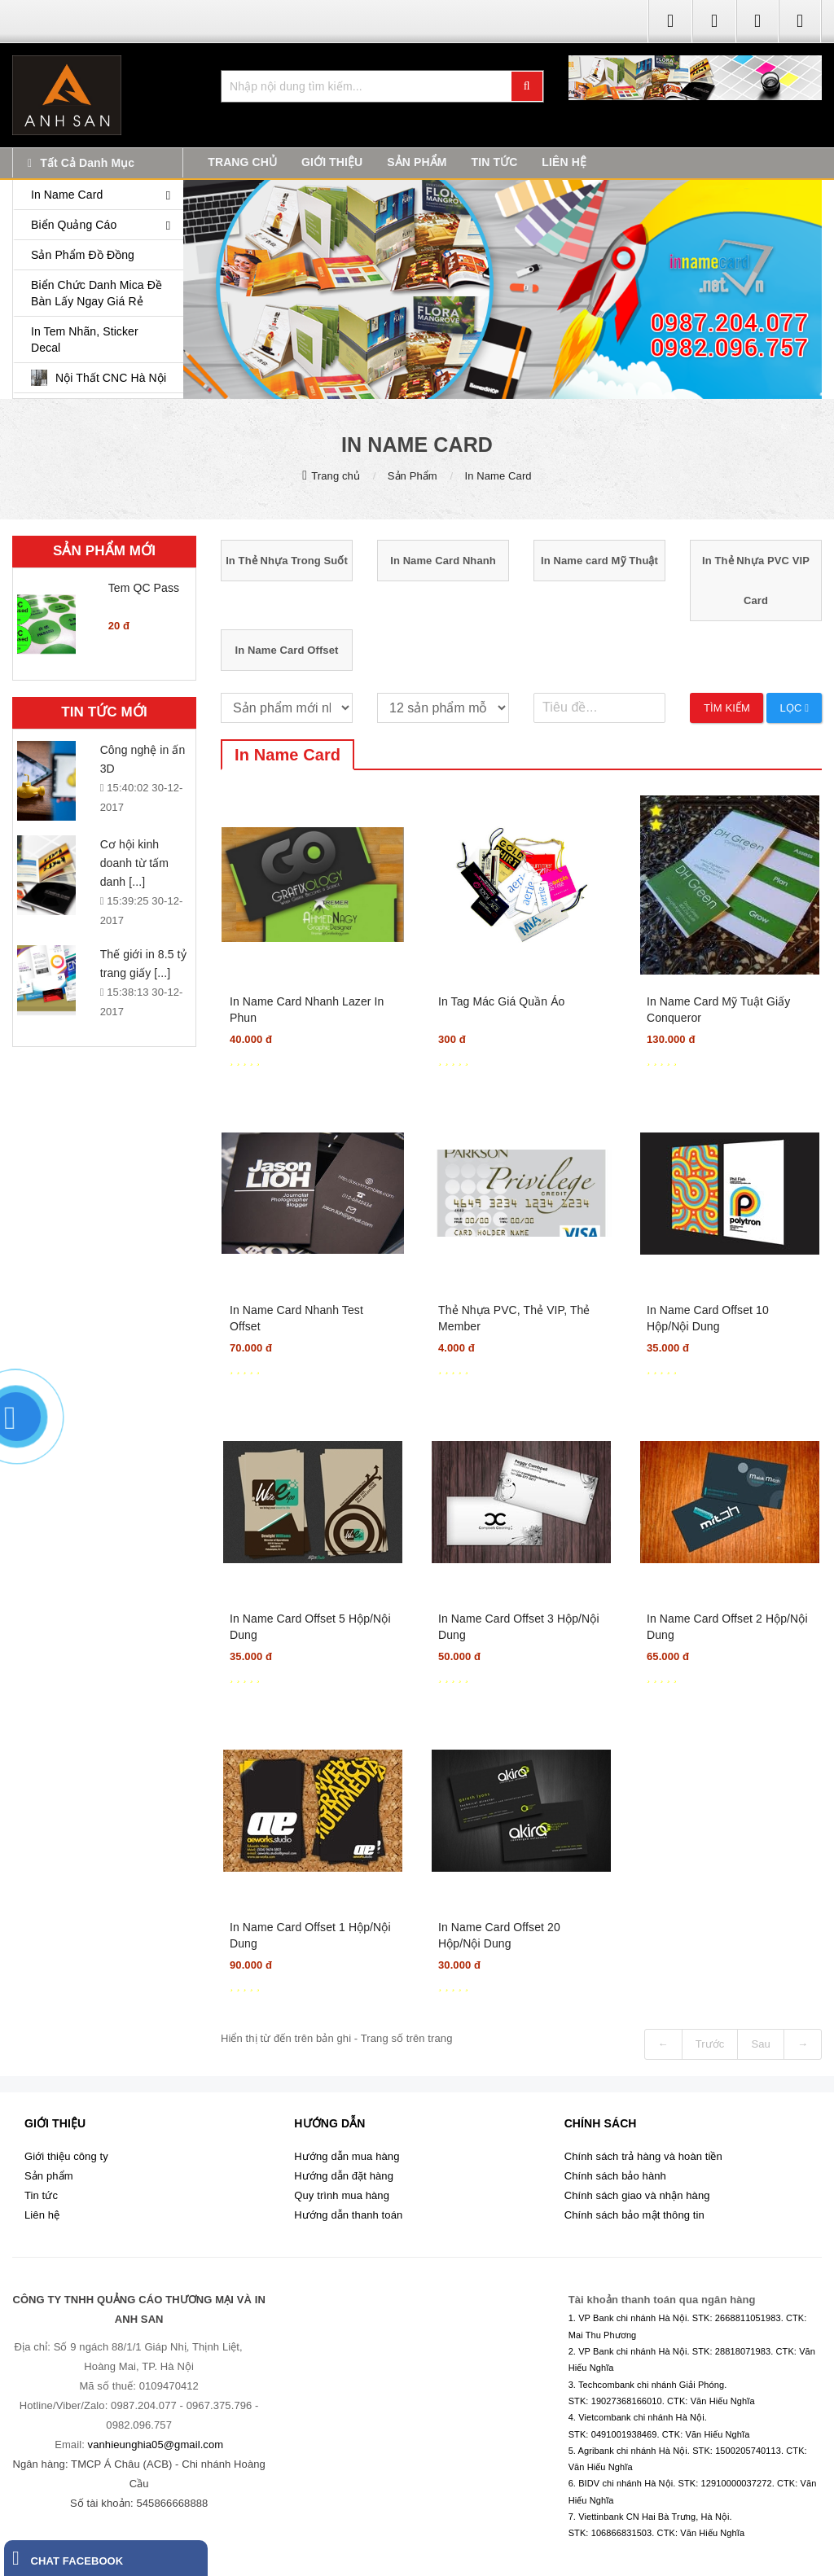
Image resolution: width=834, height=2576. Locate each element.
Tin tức (41, 2195)
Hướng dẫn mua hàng (346, 2156)
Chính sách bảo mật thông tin (634, 2215)
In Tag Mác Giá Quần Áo (501, 1001)
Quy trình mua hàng (341, 2195)
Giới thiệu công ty (66, 2156)
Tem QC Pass (143, 587)
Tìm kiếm (727, 708)
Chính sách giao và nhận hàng (637, 2195)
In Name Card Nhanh (443, 560)
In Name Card (498, 476)
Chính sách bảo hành (615, 2176)
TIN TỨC (495, 162)
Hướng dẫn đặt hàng (343, 2176)
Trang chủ (335, 476)
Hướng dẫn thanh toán (348, 2215)
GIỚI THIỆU (331, 162)
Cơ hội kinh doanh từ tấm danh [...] (134, 863)
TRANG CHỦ (242, 162)
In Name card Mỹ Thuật (599, 560)
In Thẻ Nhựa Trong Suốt (287, 560)
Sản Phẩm (412, 476)
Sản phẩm (48, 2176)
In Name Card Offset (287, 650)
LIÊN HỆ (564, 162)
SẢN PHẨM (416, 162)
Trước (710, 2044)
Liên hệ (41, 2215)
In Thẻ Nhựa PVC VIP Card (756, 580)
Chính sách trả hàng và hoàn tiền (643, 2156)
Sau (760, 2044)
